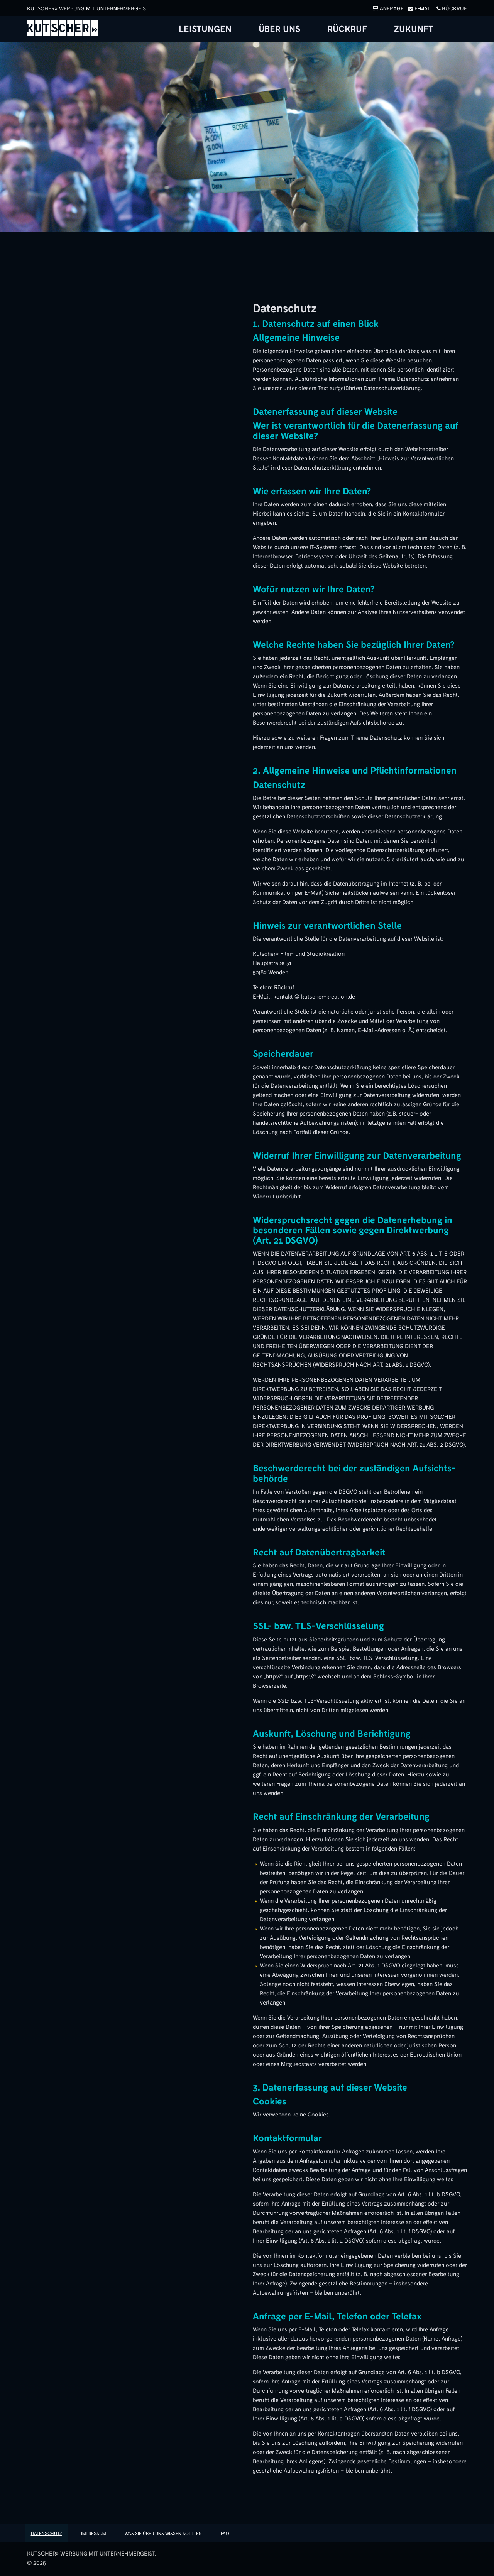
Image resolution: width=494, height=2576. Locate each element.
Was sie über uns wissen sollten (164, 2533)
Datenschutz (46, 2533)
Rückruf (450, 9)
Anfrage (387, 9)
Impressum (93, 2533)
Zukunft (413, 29)
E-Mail (418, 9)
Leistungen (205, 29)
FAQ (226, 2533)
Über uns (279, 29)
